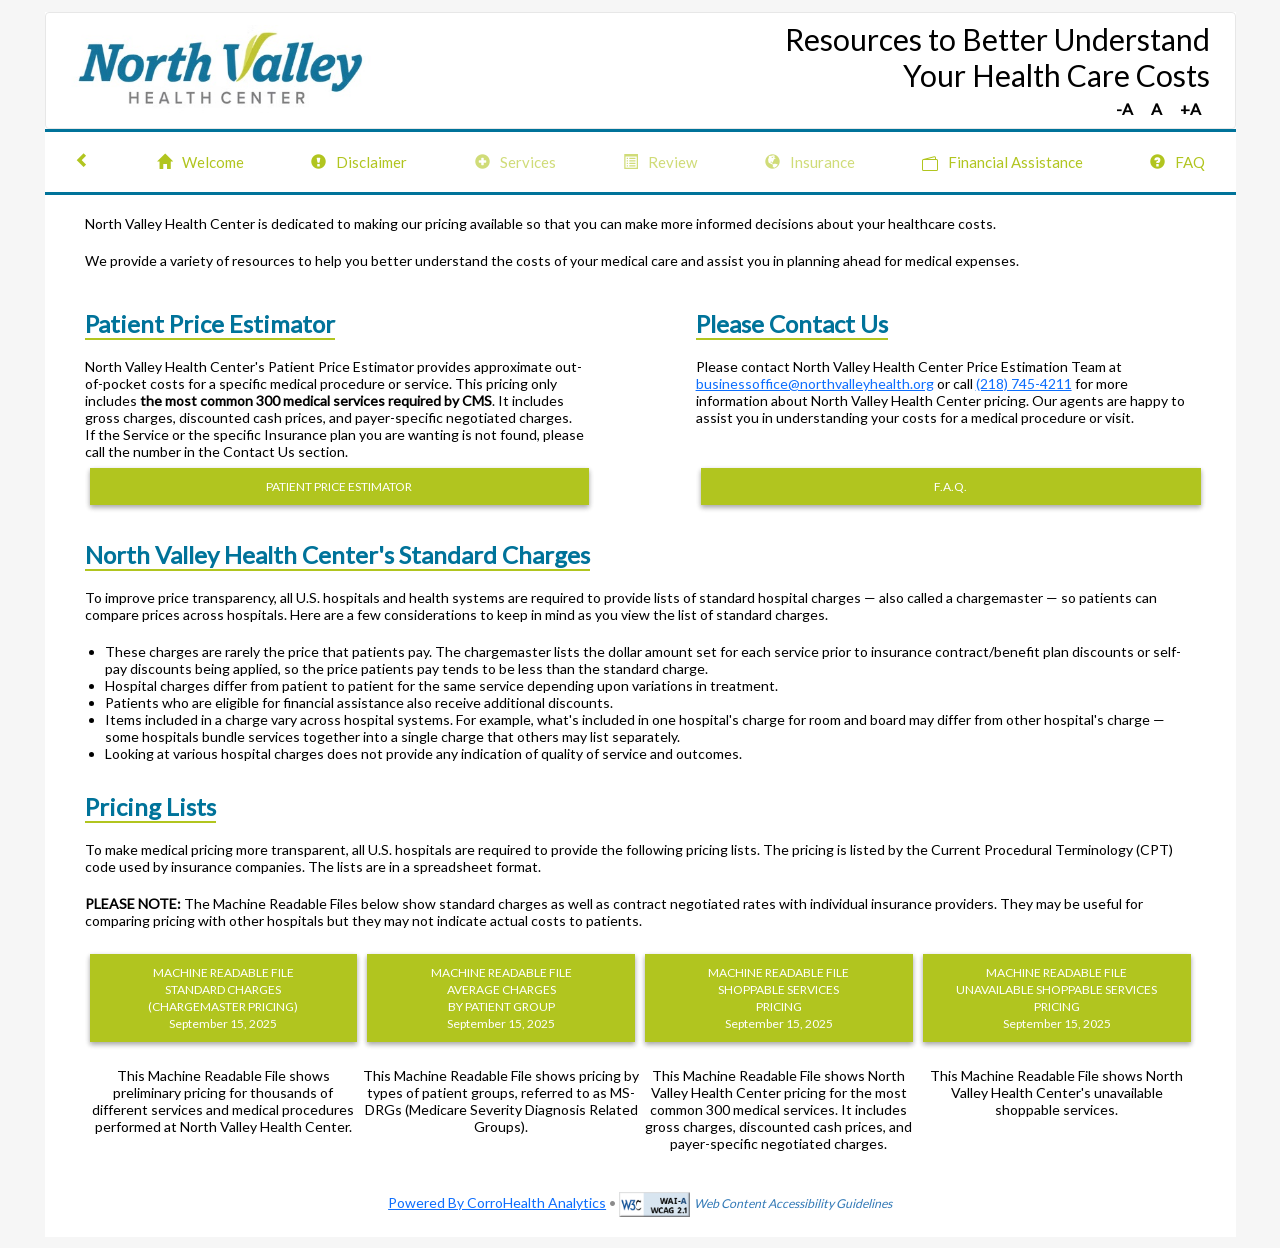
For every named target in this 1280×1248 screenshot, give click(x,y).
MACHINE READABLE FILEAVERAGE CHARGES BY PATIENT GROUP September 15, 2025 (501, 998)
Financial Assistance (1002, 162)
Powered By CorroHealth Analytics (497, 1202)
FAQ (1177, 162)
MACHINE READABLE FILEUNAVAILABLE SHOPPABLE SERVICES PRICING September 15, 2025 (1056, 998)
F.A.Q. (950, 486)
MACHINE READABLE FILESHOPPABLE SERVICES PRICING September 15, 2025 (778, 998)
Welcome (200, 162)
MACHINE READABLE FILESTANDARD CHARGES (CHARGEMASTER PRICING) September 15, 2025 (223, 998)
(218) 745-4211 (1024, 383)
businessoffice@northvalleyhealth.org (815, 383)
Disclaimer (359, 162)
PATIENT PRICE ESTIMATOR (339, 486)
